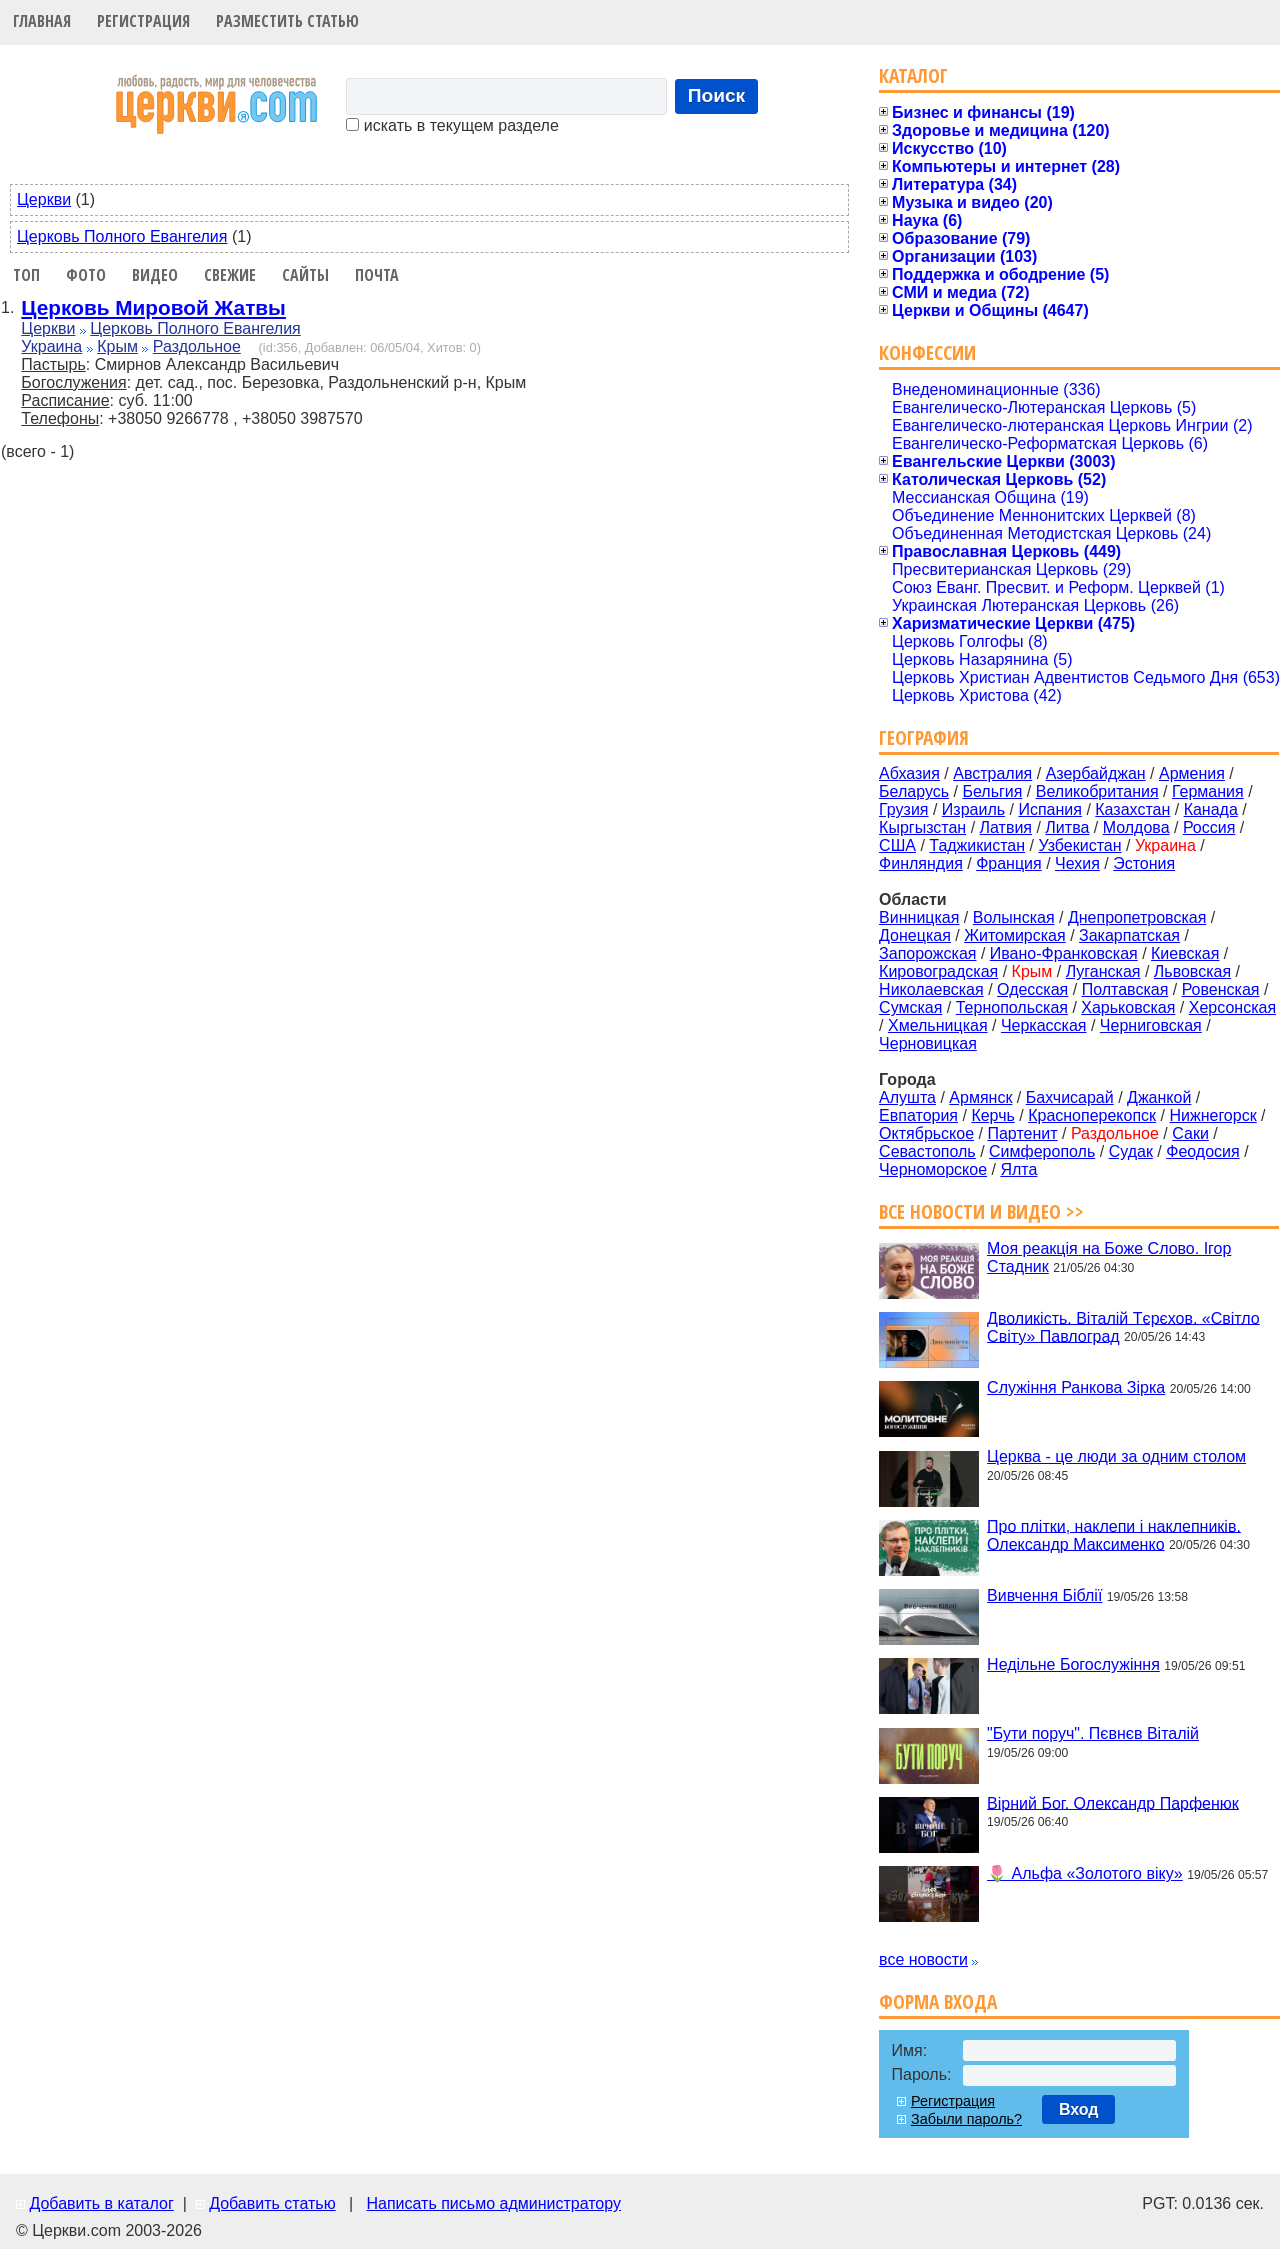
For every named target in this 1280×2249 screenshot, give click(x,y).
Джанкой (1159, 1097)
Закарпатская (1129, 935)
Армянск (980, 1097)
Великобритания (1097, 791)
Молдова (1136, 827)
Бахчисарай (1070, 1097)
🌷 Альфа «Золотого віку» (1085, 1873)
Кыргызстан (922, 827)
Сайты (305, 275)
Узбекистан (1079, 845)
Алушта (907, 1097)
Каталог (913, 75)
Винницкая (919, 917)
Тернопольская (1012, 1007)
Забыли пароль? (966, 2119)
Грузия (903, 809)
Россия (1209, 827)
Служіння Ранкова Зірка (1076, 1387)
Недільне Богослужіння (1073, 1664)
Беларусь (914, 791)
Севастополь (927, 1151)
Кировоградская (938, 971)
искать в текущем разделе (452, 125)
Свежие (230, 275)
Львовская (1192, 971)
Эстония (1144, 863)
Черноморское (933, 1169)
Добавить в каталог (101, 2203)
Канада (1211, 809)
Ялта (1018, 1169)
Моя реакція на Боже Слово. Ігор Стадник (1109, 1257)
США (897, 845)
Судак (1131, 1151)
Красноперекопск (1092, 1115)
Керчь (992, 1115)
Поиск (717, 95)
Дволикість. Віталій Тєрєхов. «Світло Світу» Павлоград (1123, 1326)
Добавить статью (272, 2203)
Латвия (1006, 827)
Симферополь (1042, 1151)
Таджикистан (977, 845)
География (924, 737)
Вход (1079, 2109)
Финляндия (921, 863)
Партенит (1022, 1133)
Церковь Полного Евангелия (122, 236)
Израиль (973, 809)
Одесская (1032, 989)
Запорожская (927, 953)
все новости (923, 1959)
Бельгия (992, 791)
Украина (51, 346)
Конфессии (927, 352)
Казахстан (1132, 809)
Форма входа (938, 2001)
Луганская (1103, 971)
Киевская (1185, 953)
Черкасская (1044, 1025)
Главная (42, 21)
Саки (1190, 1133)
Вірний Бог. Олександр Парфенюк (1113, 1802)
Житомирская (1015, 935)
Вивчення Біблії (1044, 1595)
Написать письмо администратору (493, 2203)
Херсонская (1232, 1007)
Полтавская (1125, 989)
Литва (1067, 827)
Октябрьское (926, 1133)
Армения (1192, 773)
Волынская (1014, 917)
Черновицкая (928, 1043)
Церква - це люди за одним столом (1116, 1456)
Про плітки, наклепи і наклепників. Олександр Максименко (1114, 1534)
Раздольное (197, 346)
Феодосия (1202, 1151)
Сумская (910, 1007)
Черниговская (1151, 1025)
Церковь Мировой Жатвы (153, 307)
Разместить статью (287, 21)
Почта (377, 275)
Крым (117, 346)
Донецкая (915, 935)
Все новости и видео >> (981, 1211)
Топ (26, 275)
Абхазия (909, 773)
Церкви (44, 199)
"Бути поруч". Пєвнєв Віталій (1093, 1733)
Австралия (992, 773)
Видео (155, 275)
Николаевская (931, 989)
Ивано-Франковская (1064, 953)
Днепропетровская (1137, 917)
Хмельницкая (938, 1025)
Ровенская (1221, 989)
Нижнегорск (1212, 1115)
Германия (1208, 791)
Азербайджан (1096, 773)
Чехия (1077, 863)
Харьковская (1128, 1007)
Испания (1050, 809)
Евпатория (918, 1115)
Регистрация (143, 21)
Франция (1009, 863)
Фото (86, 275)
